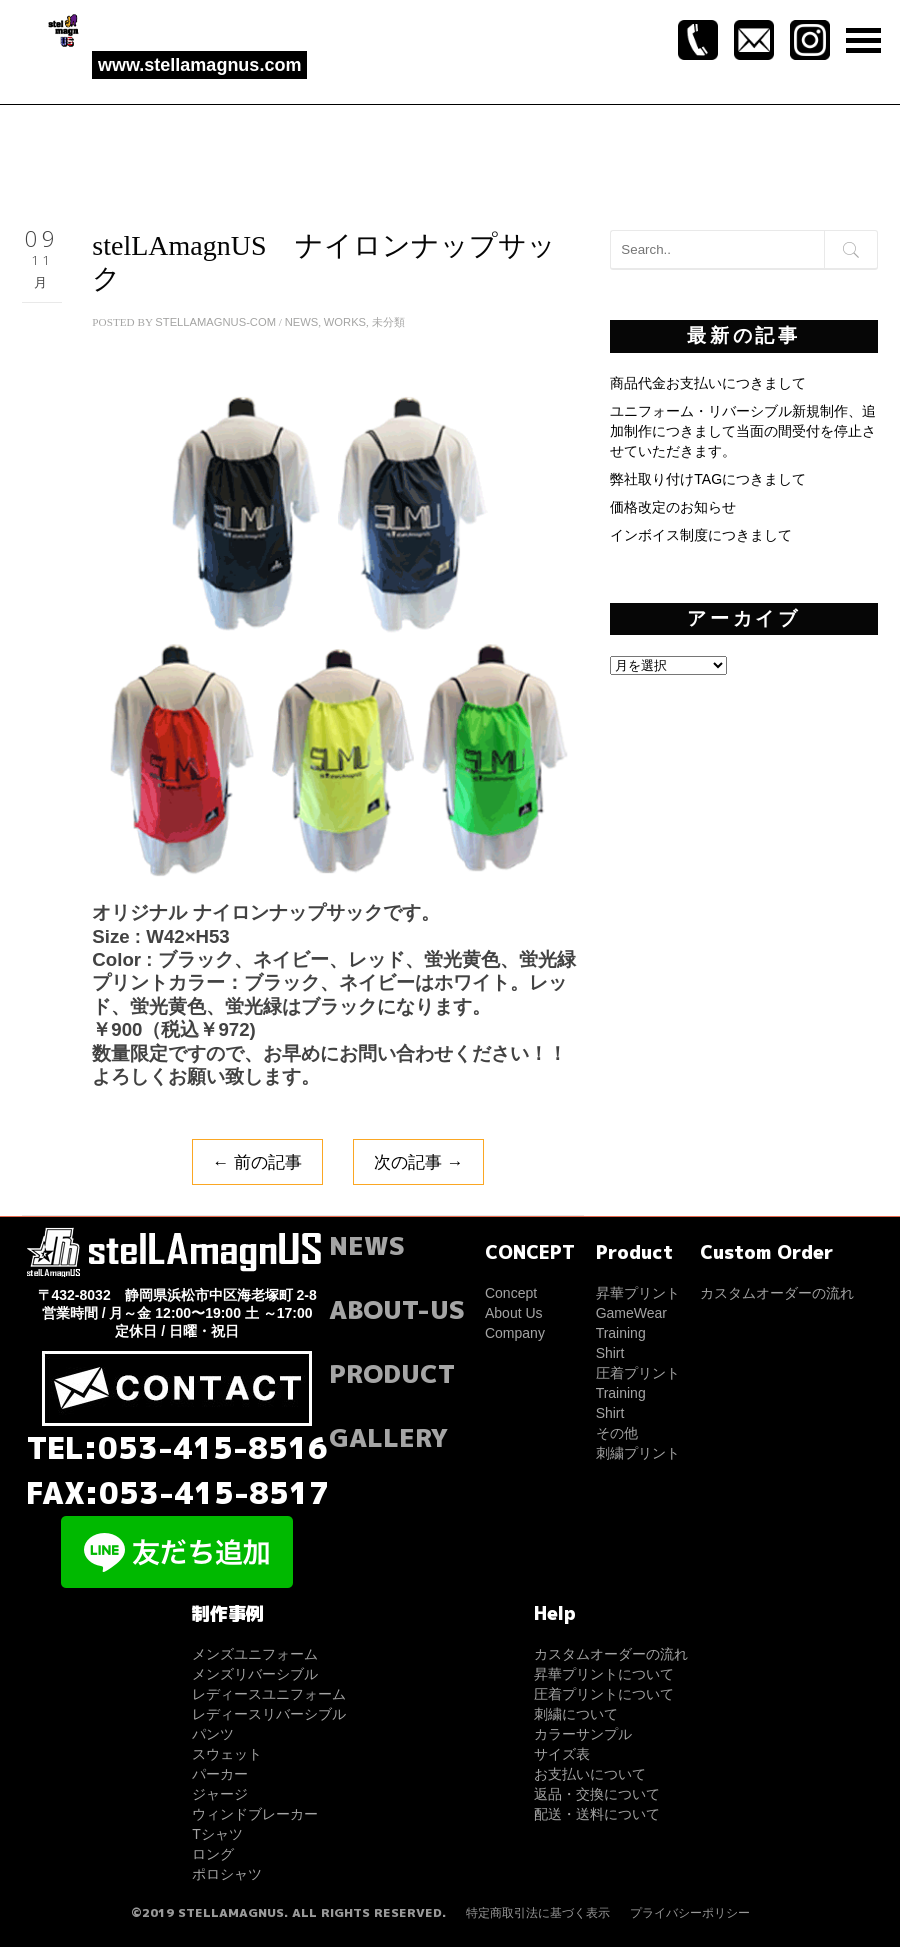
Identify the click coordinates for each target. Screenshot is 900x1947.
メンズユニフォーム (255, 1654)
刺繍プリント (638, 1453)
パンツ (213, 1734)
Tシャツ (217, 1834)
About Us (514, 1313)
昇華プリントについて (604, 1674)
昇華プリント (638, 1293)
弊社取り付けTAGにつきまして (708, 479)
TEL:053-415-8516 (177, 1448)
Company (515, 1333)
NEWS (302, 322)
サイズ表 (562, 1754)
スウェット (227, 1754)
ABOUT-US (397, 1309)
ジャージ (220, 1794)
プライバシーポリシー (690, 1913)
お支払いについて (590, 1774)
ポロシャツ (227, 1874)
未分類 (388, 322)
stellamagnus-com (215, 322)
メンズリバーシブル (255, 1674)
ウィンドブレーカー (255, 1814)
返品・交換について (597, 1794)
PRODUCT (392, 1373)
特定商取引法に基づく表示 (538, 1913)
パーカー (220, 1774)
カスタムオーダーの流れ (777, 1293)
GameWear (631, 1313)
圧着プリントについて (604, 1694)
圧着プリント (638, 1373)
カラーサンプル (583, 1734)
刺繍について (576, 1714)
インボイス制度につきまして (701, 535)
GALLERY (388, 1437)
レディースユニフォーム (269, 1694)
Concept (511, 1293)
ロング (213, 1854)
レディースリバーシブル (269, 1714)
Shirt (610, 1353)
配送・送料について (597, 1814)
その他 (617, 1433)
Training (621, 1333)
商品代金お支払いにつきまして (708, 383)
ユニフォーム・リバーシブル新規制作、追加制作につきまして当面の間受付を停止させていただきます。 (743, 431)
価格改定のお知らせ (673, 507)
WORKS (345, 322)
